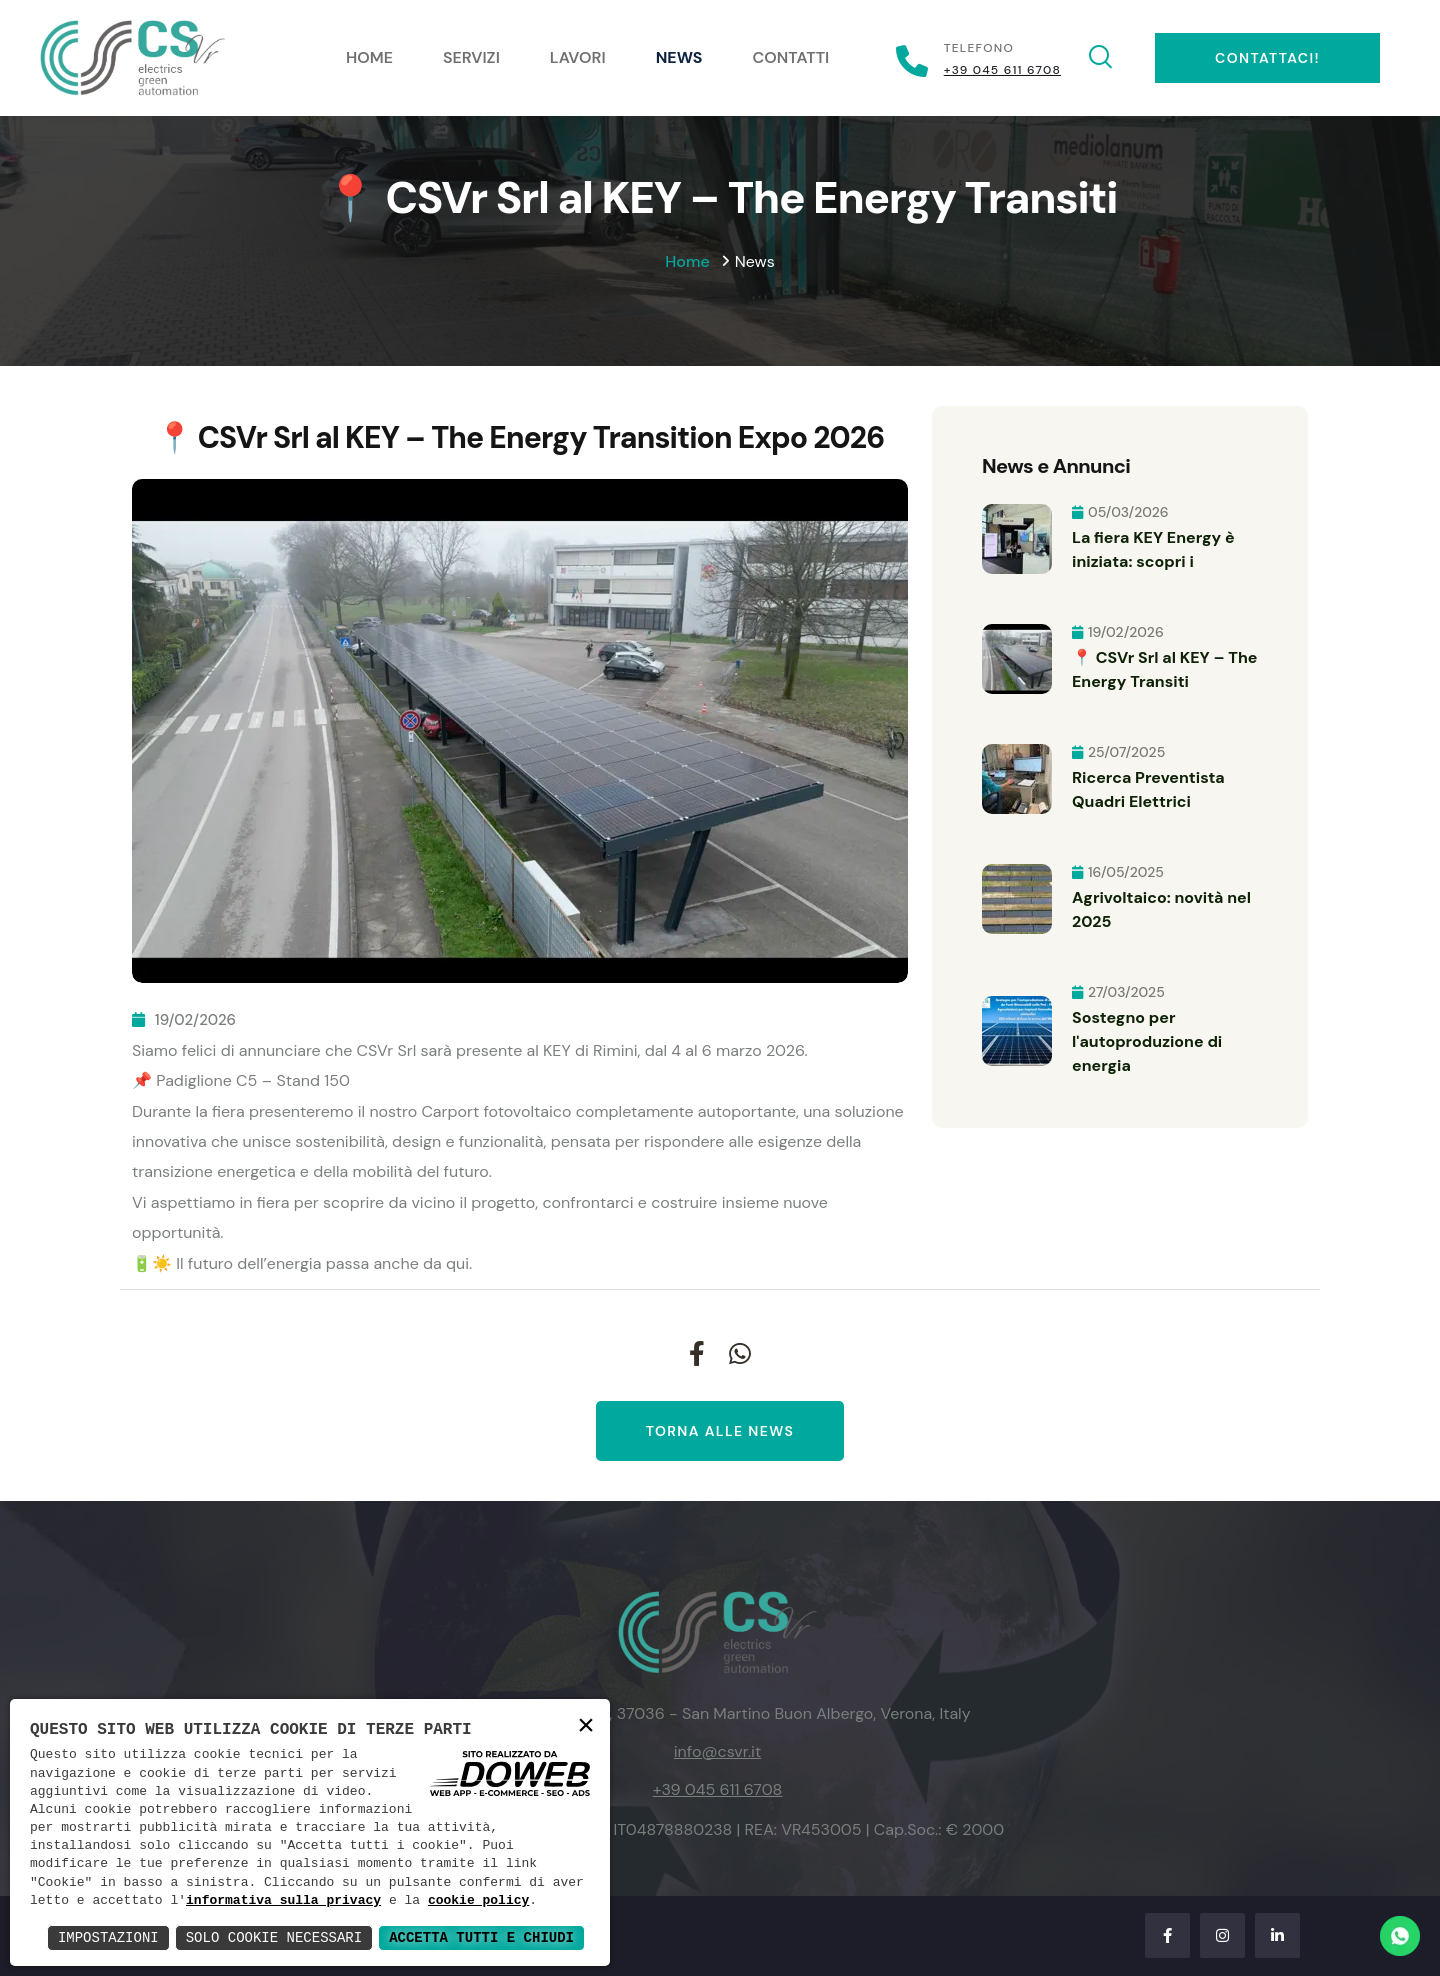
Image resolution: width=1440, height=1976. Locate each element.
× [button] (586, 1727)
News (679, 57)
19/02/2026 (184, 1020)
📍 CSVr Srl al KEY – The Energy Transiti (1164, 669)
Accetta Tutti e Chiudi (481, 1937)
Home (369, 57)
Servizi (471, 57)
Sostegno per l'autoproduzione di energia (1147, 1041)
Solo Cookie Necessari (274, 1937)
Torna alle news (720, 1431)
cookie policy (478, 1901)
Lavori (578, 57)
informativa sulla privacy (283, 1901)
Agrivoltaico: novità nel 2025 (1161, 909)
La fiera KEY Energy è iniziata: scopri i (1153, 549)
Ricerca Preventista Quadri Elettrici (1148, 789)
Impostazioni (108, 1937)
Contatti (791, 57)
